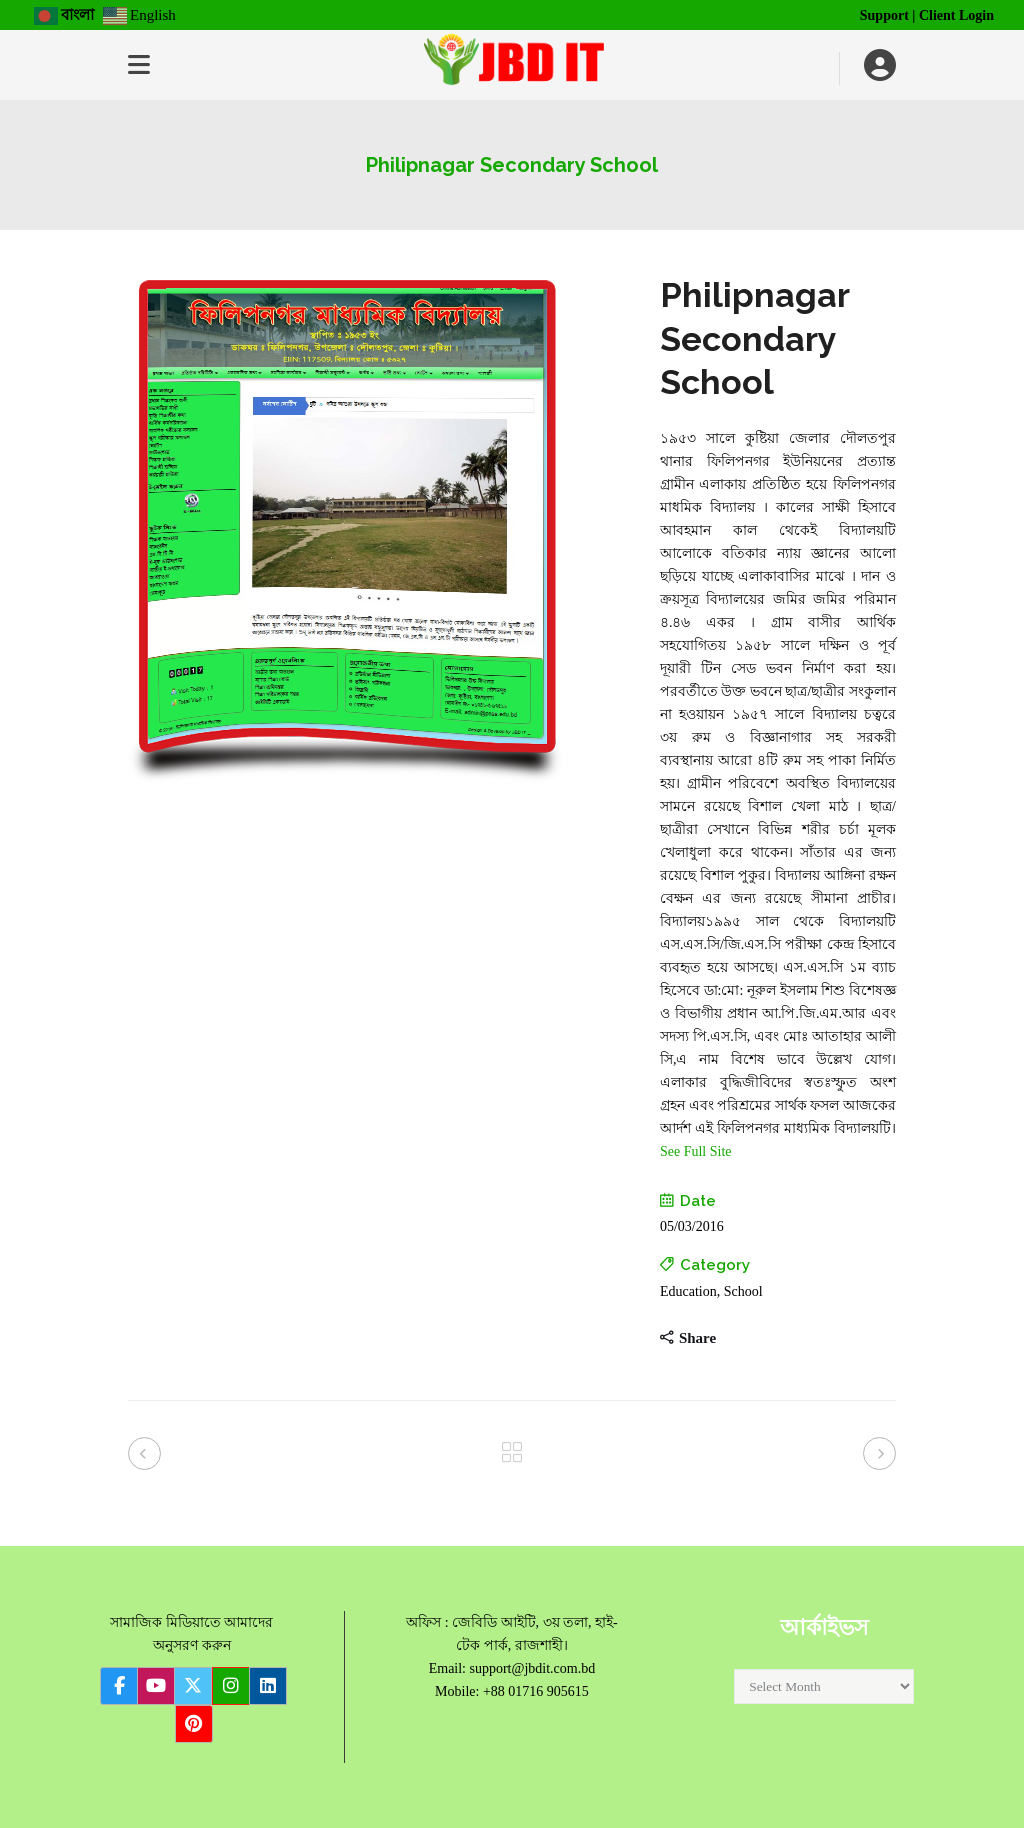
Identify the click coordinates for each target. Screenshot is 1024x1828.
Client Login (956, 15)
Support (884, 15)
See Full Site (696, 1151)
